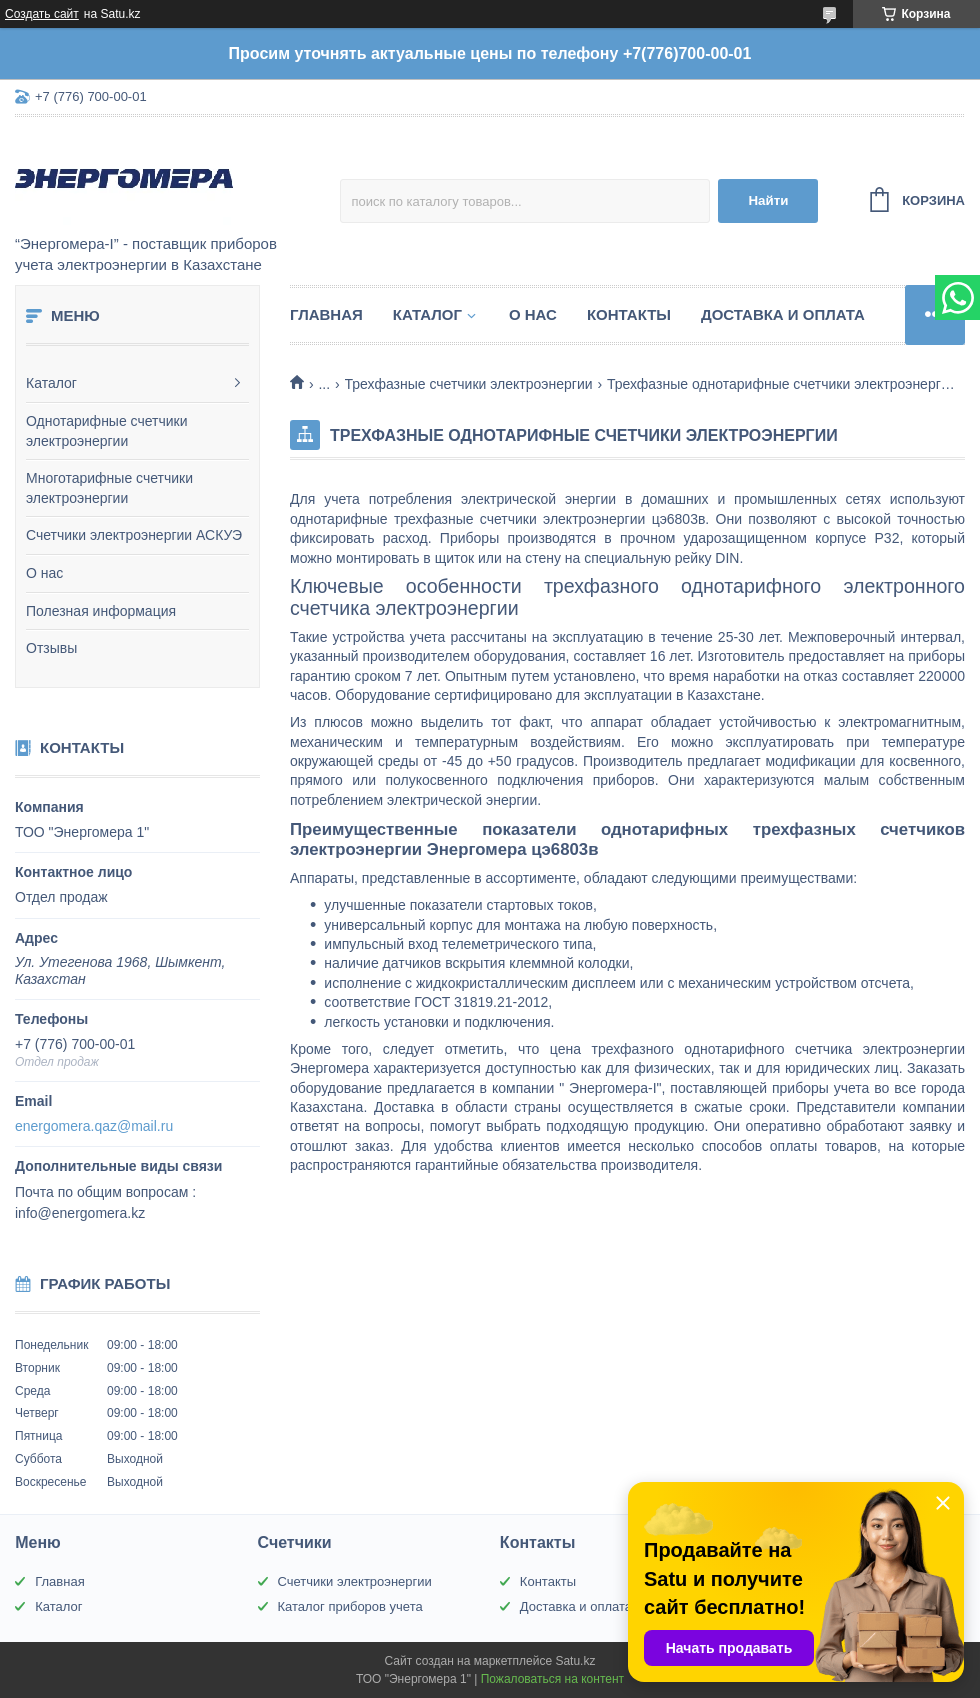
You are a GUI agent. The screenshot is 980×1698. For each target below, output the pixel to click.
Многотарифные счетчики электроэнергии (109, 488)
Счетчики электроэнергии (355, 1581)
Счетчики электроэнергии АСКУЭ (134, 535)
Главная (326, 314)
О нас (44, 573)
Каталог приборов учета (350, 1606)
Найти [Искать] (768, 200)
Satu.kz (575, 1661)
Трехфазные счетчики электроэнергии (469, 384)
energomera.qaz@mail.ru (94, 1126)
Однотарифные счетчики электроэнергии (107, 431)
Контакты (629, 314)
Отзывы (51, 648)
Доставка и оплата (783, 314)
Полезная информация (101, 611)
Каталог (51, 383)
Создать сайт (42, 14)
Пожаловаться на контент (552, 1679)
